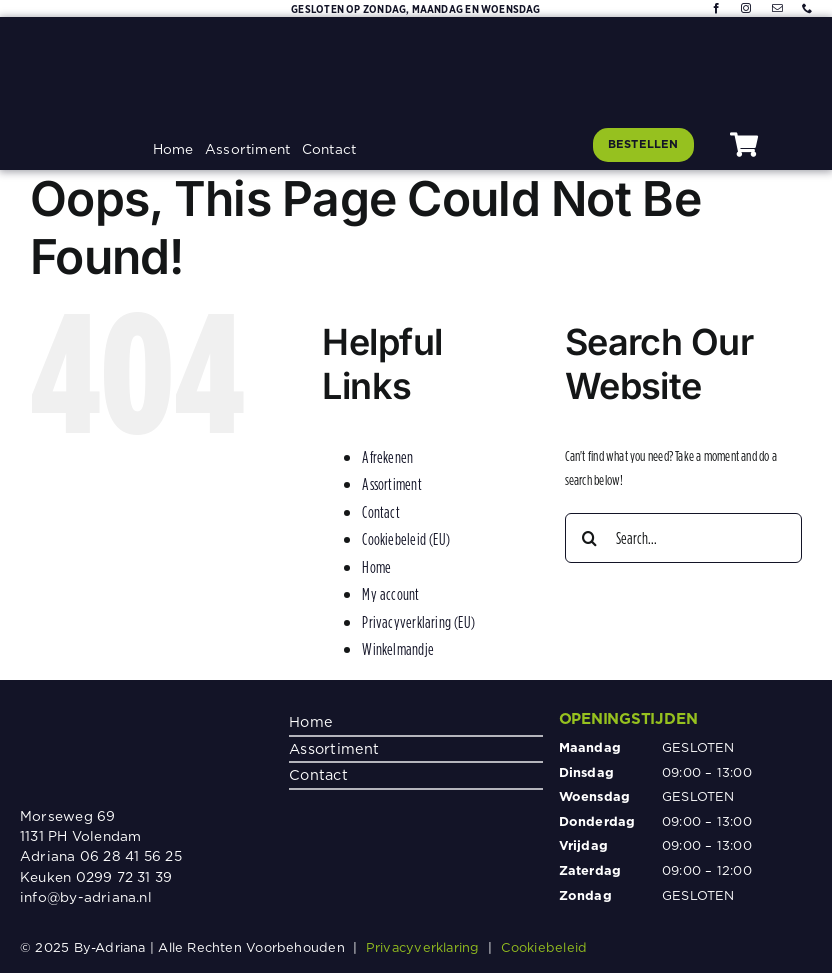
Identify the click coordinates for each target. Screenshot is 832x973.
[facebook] (716, 8)
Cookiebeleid (544, 947)
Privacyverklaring (423, 947)
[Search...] (683, 538)
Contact (381, 512)
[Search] (590, 538)
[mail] (777, 8)
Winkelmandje (398, 649)
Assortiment (391, 484)
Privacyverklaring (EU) (418, 622)
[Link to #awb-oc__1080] (744, 144)
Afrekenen (387, 457)
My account (390, 594)
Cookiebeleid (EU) (406, 539)
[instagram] (746, 8)
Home (376, 567)
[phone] (807, 8)
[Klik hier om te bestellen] (643, 144)
